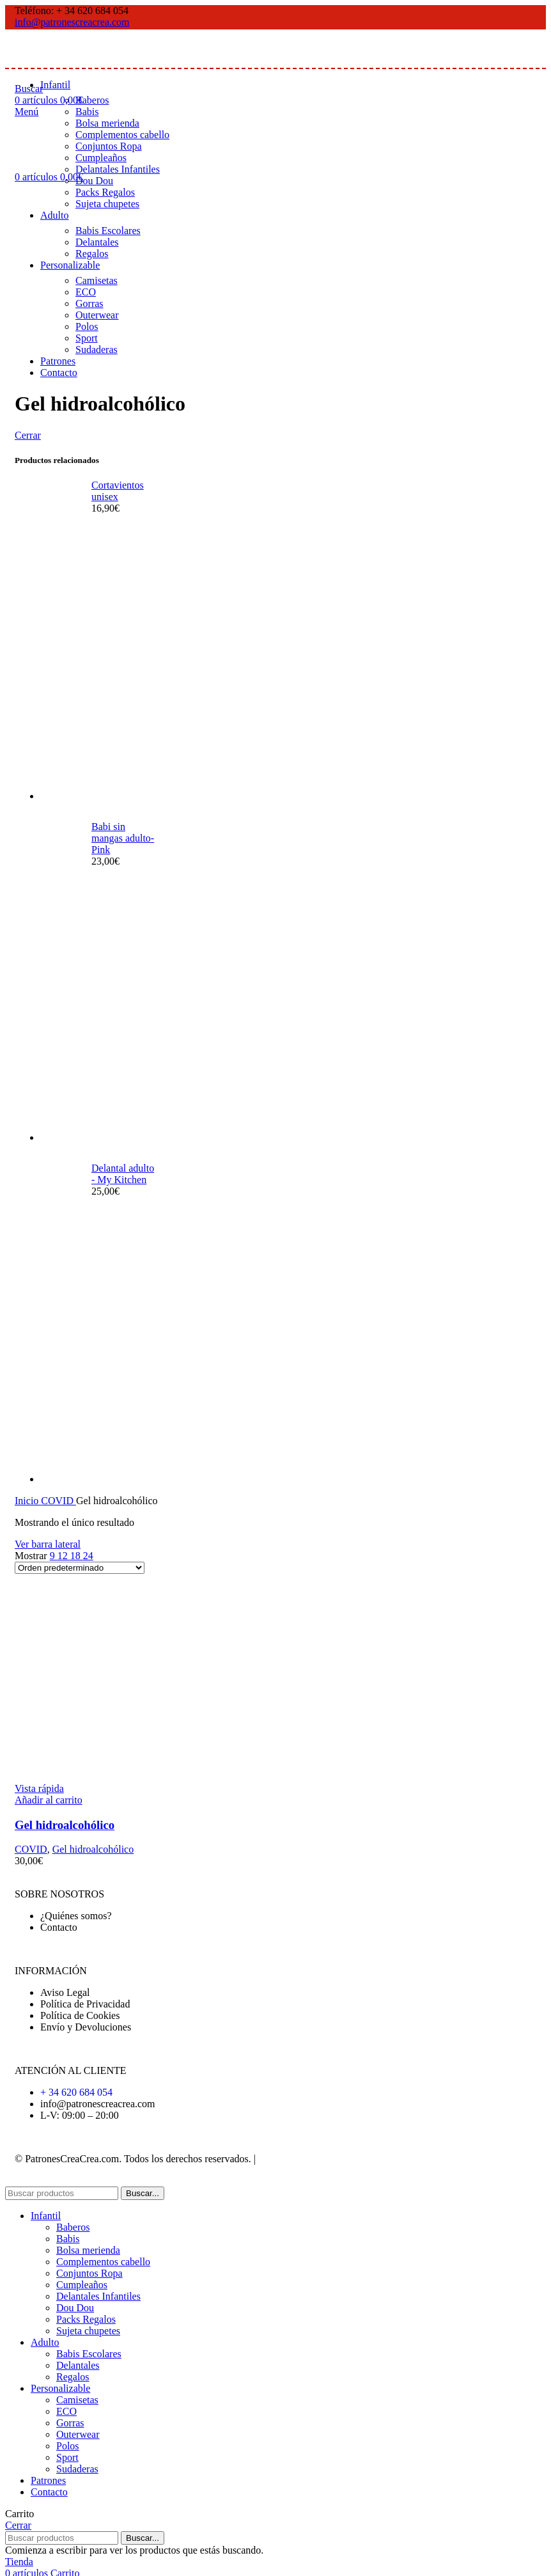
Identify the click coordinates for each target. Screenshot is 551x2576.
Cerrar (28, 435)
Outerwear (97, 315)
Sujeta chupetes (107, 203)
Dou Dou (94, 180)
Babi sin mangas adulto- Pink (122, 838)
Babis (86, 111)
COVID (58, 1500)
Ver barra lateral (48, 1544)
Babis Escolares (108, 230)
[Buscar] (61, 2193)
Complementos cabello (122, 134)
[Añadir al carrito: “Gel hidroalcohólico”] (48, 1800)
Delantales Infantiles (117, 169)
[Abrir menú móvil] (26, 111)
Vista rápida (39, 1788)
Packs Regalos (105, 192)
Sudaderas (96, 349)
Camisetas (96, 280)
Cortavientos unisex (117, 491)
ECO (85, 292)
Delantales (97, 242)
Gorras (89, 303)
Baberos (92, 100)
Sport (86, 338)
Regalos (92, 253)
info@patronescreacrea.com (72, 22)
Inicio (28, 1500)
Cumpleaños (101, 157)
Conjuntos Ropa (108, 146)
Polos (86, 326)
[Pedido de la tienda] (79, 1568)
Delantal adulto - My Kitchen (122, 1174)
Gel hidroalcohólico (64, 1825)
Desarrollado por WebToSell (317, 2158)
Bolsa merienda (107, 123)
